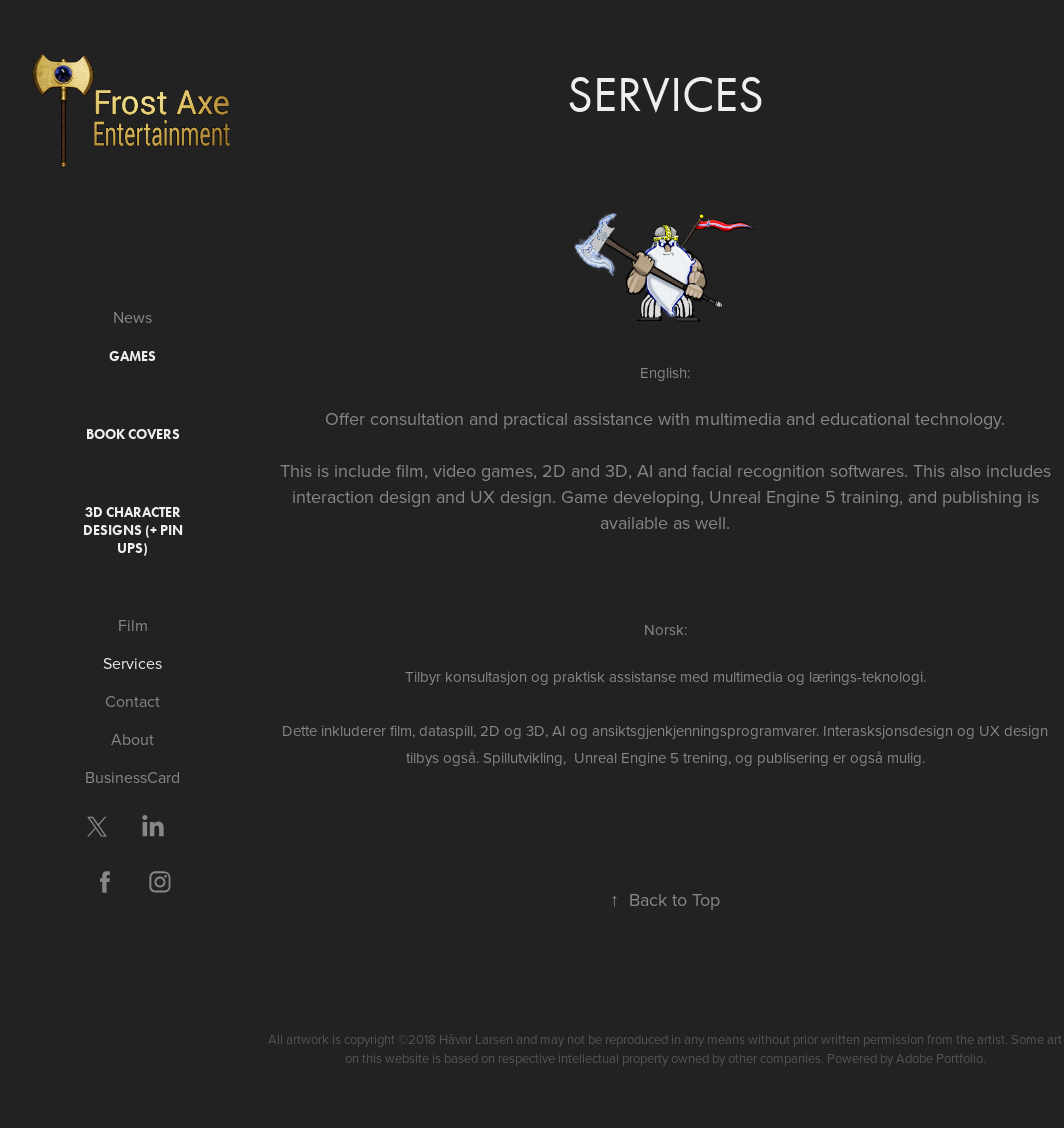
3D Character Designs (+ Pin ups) (133, 530)
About (132, 739)
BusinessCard (132, 777)
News (132, 317)
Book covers (133, 434)
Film (133, 625)
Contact (132, 701)
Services (132, 663)
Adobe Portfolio (939, 1058)
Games (132, 356)
